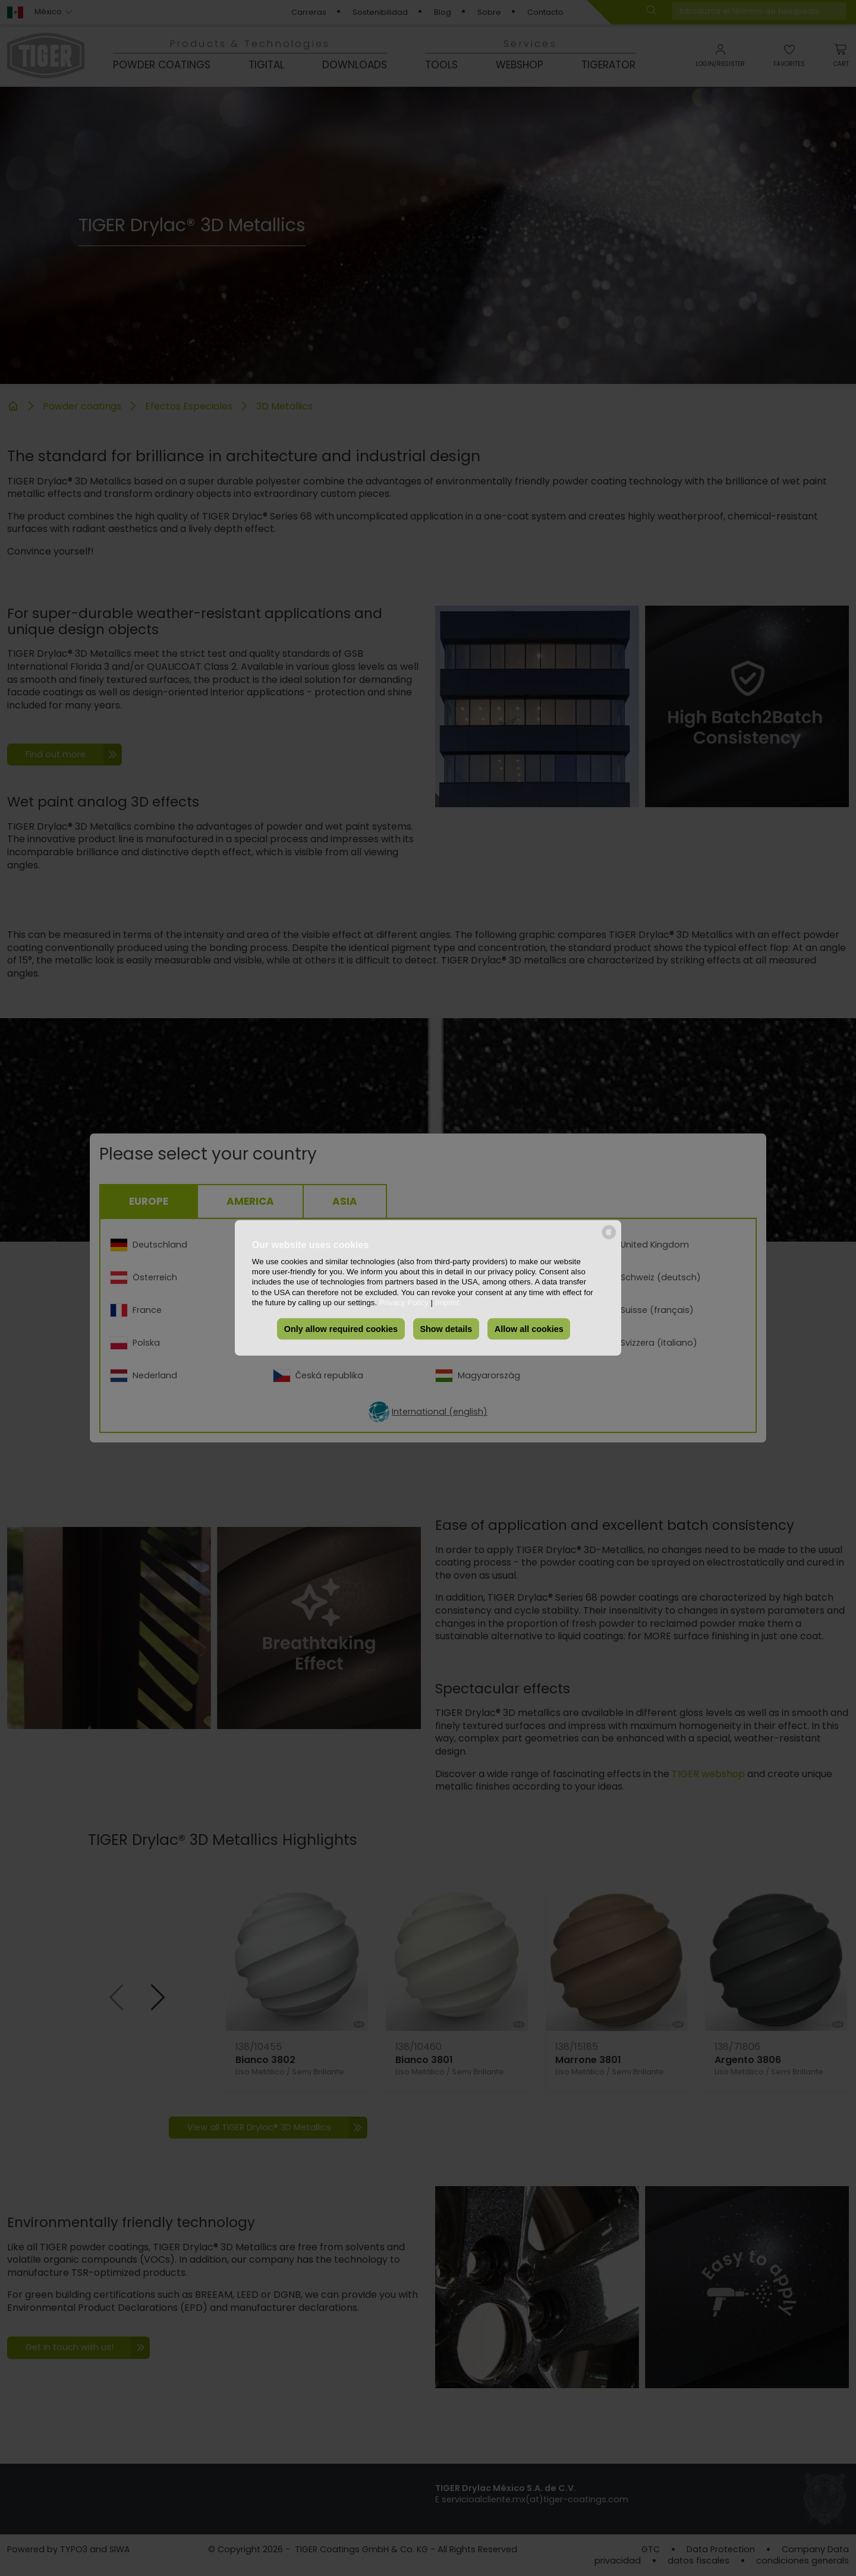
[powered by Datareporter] (609, 1238)
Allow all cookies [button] (529, 1329)
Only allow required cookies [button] (341, 1329)
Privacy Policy (404, 1302)
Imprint (447, 1302)
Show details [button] (446, 1329)
